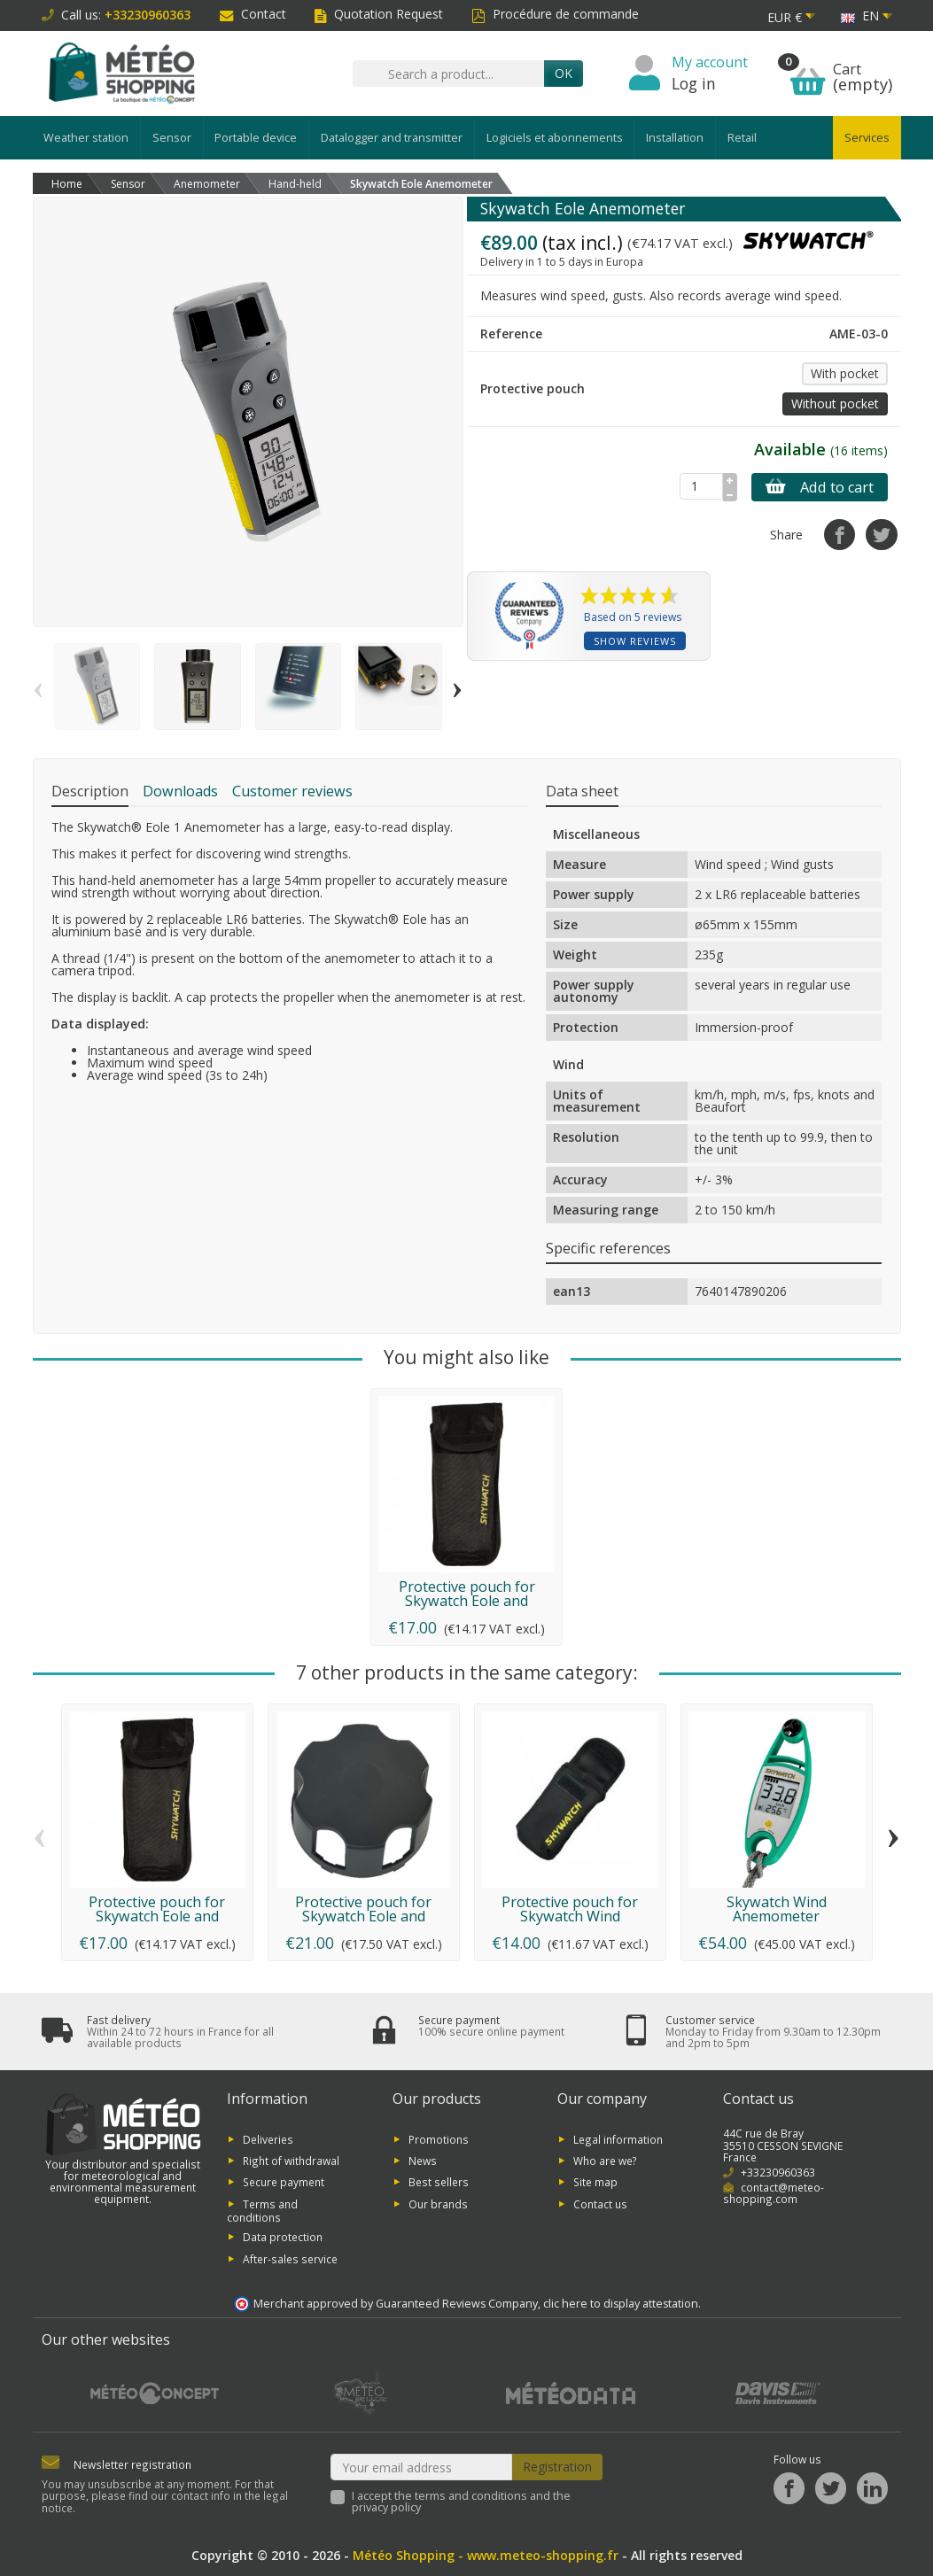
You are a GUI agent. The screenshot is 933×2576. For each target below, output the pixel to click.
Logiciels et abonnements (554, 137)
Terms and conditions (262, 2209)
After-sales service (290, 2258)
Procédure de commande (555, 13)
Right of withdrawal (291, 2160)
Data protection (283, 2237)
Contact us (600, 2203)
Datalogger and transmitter (392, 137)
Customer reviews (292, 791)
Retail (742, 137)
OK (563, 73)
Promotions (438, 2138)
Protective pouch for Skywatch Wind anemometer (569, 1916)
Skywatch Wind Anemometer (777, 1909)
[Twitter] (830, 2488)
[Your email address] (421, 2467)
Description (89, 791)
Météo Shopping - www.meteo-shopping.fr (485, 2555)
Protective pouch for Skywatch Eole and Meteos (467, 1601)
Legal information (618, 2138)
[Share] (839, 534)
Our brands (438, 2203)
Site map (595, 2182)
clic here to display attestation (620, 2303)
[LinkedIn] (872, 2488)
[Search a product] (448, 73)
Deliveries (268, 2138)
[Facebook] (789, 2488)
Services (867, 137)
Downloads (180, 791)
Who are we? (605, 2160)
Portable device (255, 137)
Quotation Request (379, 13)
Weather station (85, 137)
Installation (675, 137)
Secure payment (283, 2182)
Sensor (171, 137)
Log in (694, 83)
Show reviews (635, 641)
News (422, 2160)
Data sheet (582, 791)
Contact (253, 13)
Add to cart (820, 487)
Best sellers (438, 2182)
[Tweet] (881, 534)
